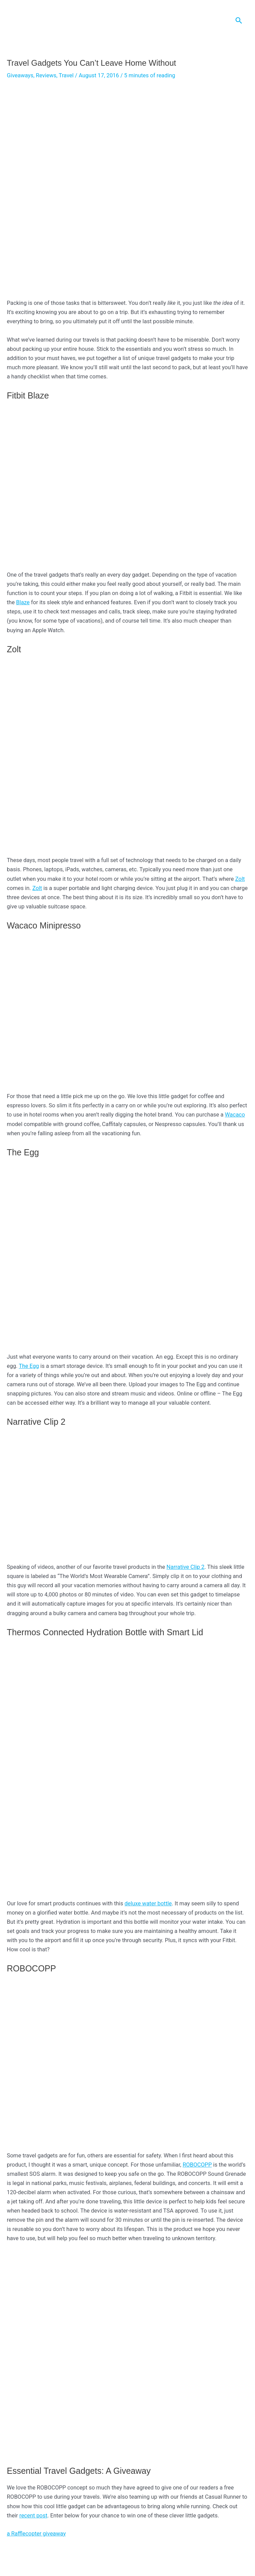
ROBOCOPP (197, 2166)
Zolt (240, 880)
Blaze (23, 603)
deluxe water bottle (148, 1904)
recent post (33, 2516)
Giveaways (20, 76)
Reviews (46, 76)
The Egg (29, 1367)
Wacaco (235, 1116)
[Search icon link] (238, 21)
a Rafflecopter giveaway (36, 2534)
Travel (66, 76)
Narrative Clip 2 (185, 1568)
